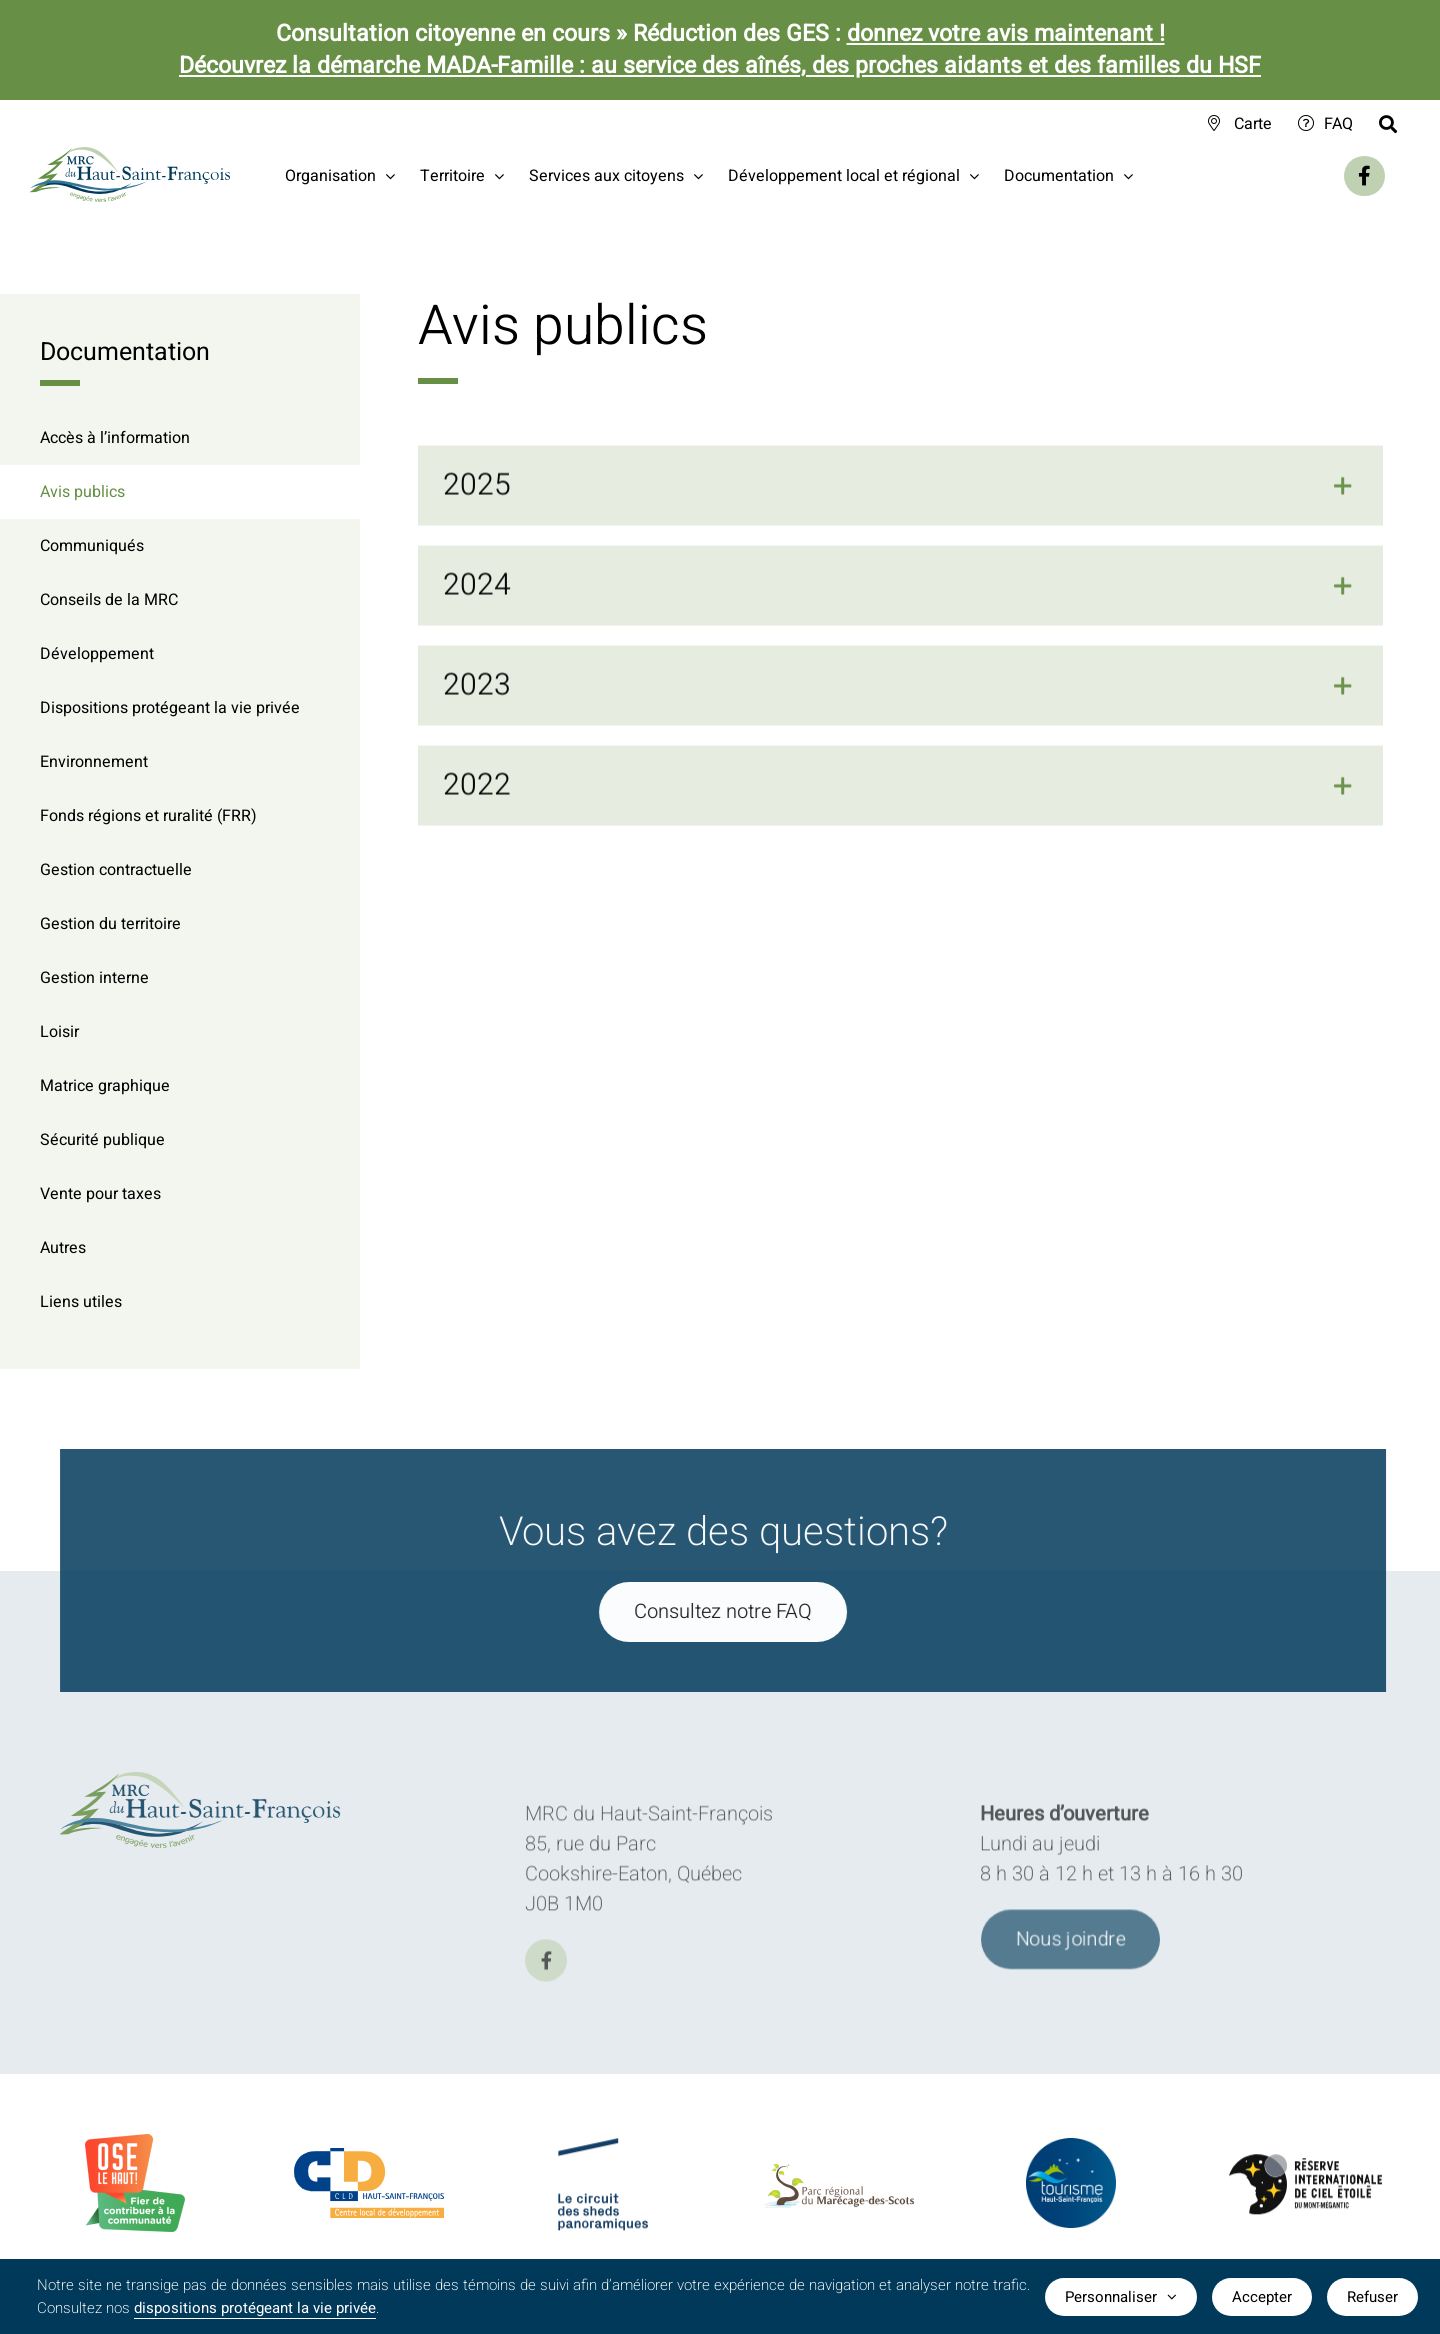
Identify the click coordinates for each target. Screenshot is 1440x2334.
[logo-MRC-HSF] (208, 1781)
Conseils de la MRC (109, 600)
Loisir (59, 1032)
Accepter (1262, 2297)
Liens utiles (81, 1302)
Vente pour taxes (100, 1194)
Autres (63, 1248)
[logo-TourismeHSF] (1071, 2152)
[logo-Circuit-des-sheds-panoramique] (603, 2154)
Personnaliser (1121, 2297)
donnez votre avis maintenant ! (1006, 34)
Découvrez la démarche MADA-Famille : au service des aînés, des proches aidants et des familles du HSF (720, 66)
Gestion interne (94, 978)
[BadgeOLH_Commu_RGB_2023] (135, 2143)
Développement (97, 654)
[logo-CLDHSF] (369, 2158)
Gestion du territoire (110, 924)
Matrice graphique (105, 1086)
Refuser (1372, 2297)
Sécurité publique (102, 1140)
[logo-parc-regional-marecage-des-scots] (837, 2181)
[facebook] (546, 1968)
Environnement (94, 762)
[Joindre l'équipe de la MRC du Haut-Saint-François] (1070, 1946)
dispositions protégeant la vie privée (255, 2308)
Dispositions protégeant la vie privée (170, 708)
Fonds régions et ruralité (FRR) (148, 816)
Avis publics (82, 492)
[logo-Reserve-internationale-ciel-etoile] (1305, 2170)
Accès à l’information (115, 438)
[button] (900, 488)
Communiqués (92, 546)
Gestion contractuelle (116, 870)
